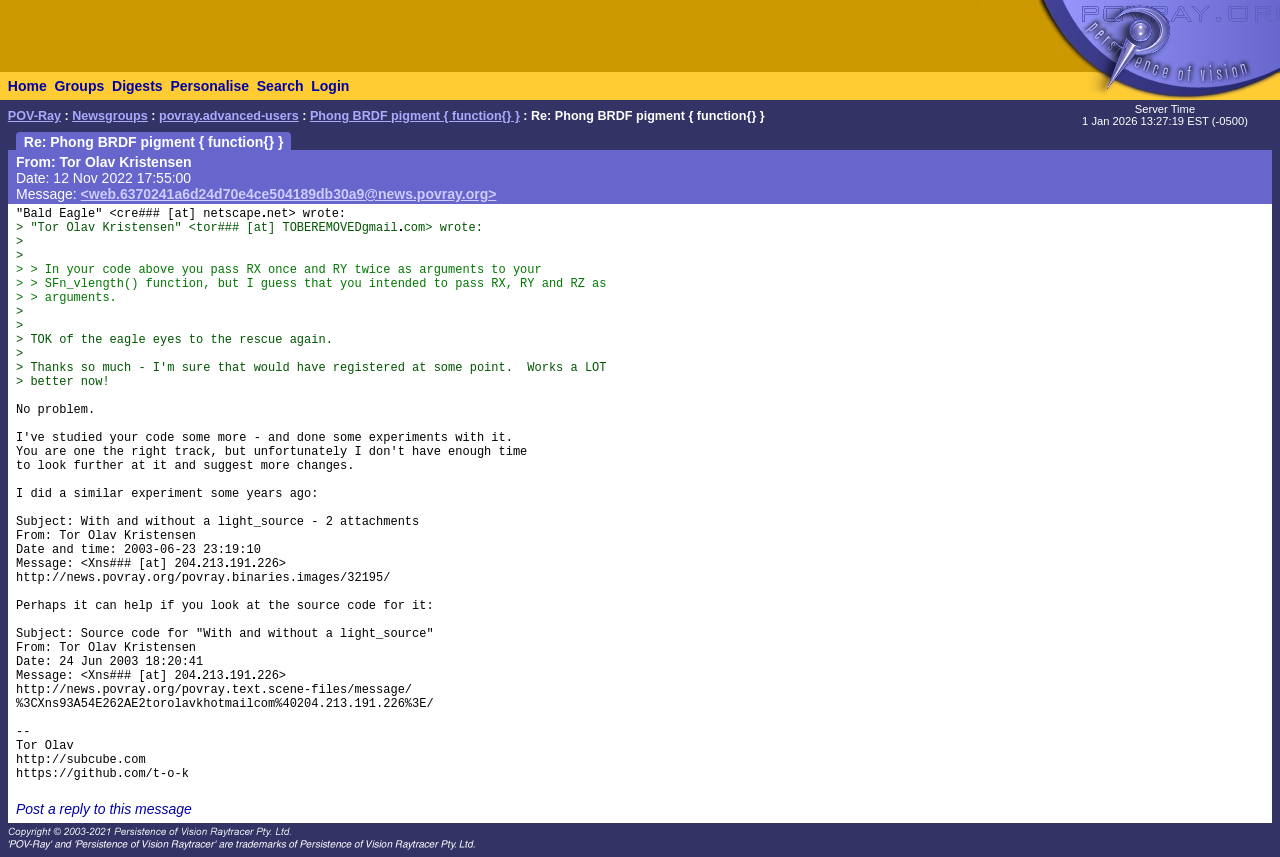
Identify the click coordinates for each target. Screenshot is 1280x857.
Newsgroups (110, 116)
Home (27, 86)
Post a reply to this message (104, 809)
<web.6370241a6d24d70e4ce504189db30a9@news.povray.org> (289, 194)
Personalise (209, 86)
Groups (79, 86)
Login (330, 86)
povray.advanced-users (229, 116)
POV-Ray (34, 116)
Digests (137, 86)
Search (280, 86)
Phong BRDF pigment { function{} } (415, 116)
